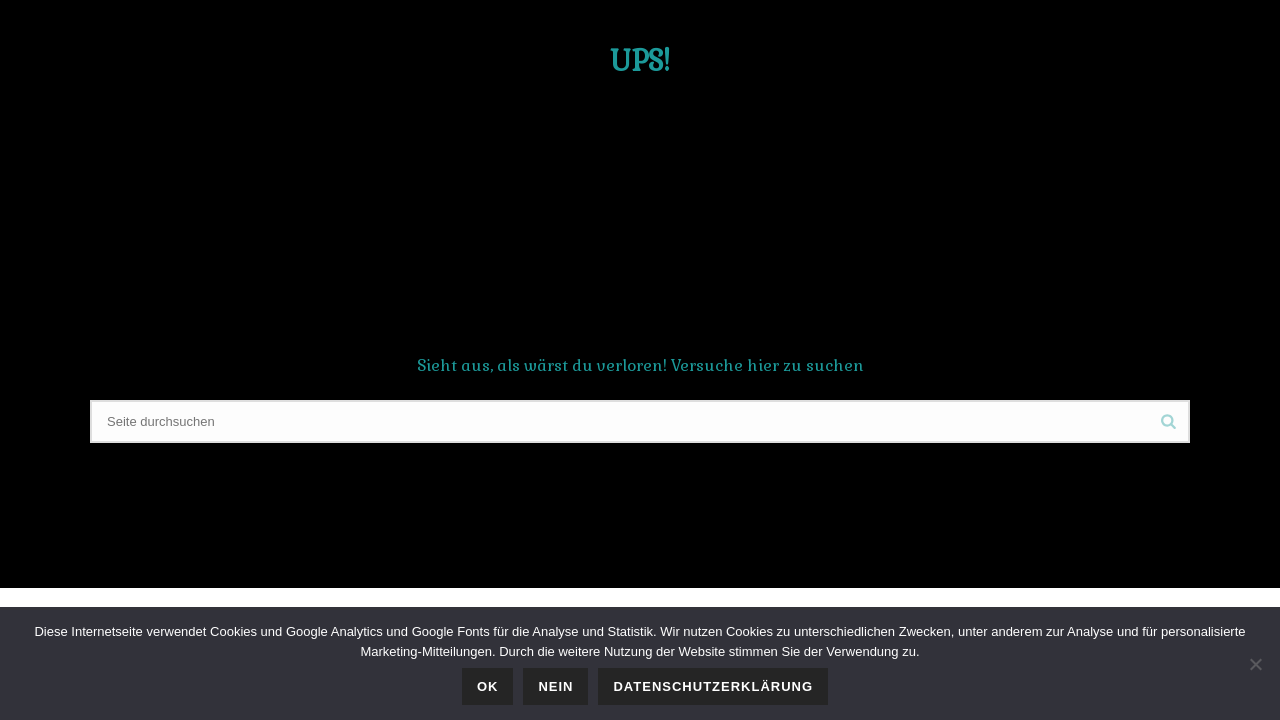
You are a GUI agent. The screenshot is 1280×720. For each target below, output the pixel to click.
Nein (555, 686)
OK (488, 686)
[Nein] (1255, 664)
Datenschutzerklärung (713, 686)
